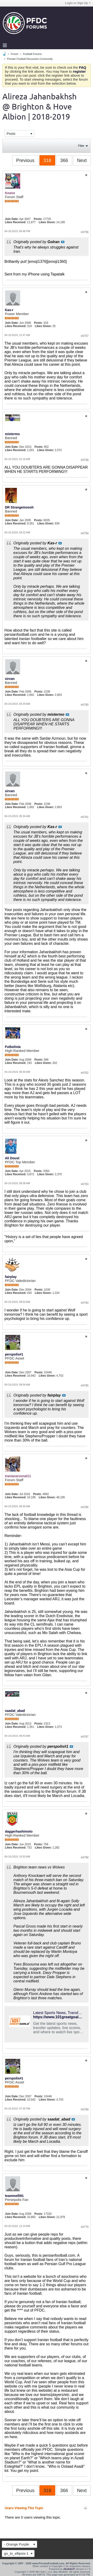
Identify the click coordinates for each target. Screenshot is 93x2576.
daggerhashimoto (18, 1831)
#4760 (85, 704)
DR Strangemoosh (19, 507)
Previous (25, 160)
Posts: (38, 219)
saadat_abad (15, 1711)
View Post (62, 242)
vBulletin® (69, 2569)
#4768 (85, 1857)
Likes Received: (15, 222)
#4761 (85, 817)
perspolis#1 (14, 1354)
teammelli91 (14, 2196)
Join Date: (12, 219)
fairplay (11, 1277)
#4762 (85, 1072)
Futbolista (13, 1047)
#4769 (85, 2109)
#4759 (85, 533)
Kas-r (9, 310)
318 (47, 160)
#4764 (85, 1302)
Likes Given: (47, 222)
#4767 (85, 1736)
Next (82, 160)
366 (64, 160)
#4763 (85, 1184)
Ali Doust (12, 1158)
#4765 (85, 1385)
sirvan (10, 679)
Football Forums (32, 54)
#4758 (85, 460)
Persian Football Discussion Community (30, 58)
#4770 (85, 2227)
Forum (14, 54)
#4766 (85, 1507)
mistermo (12, 434)
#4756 (85, 232)
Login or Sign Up (78, 3)
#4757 (85, 336)
